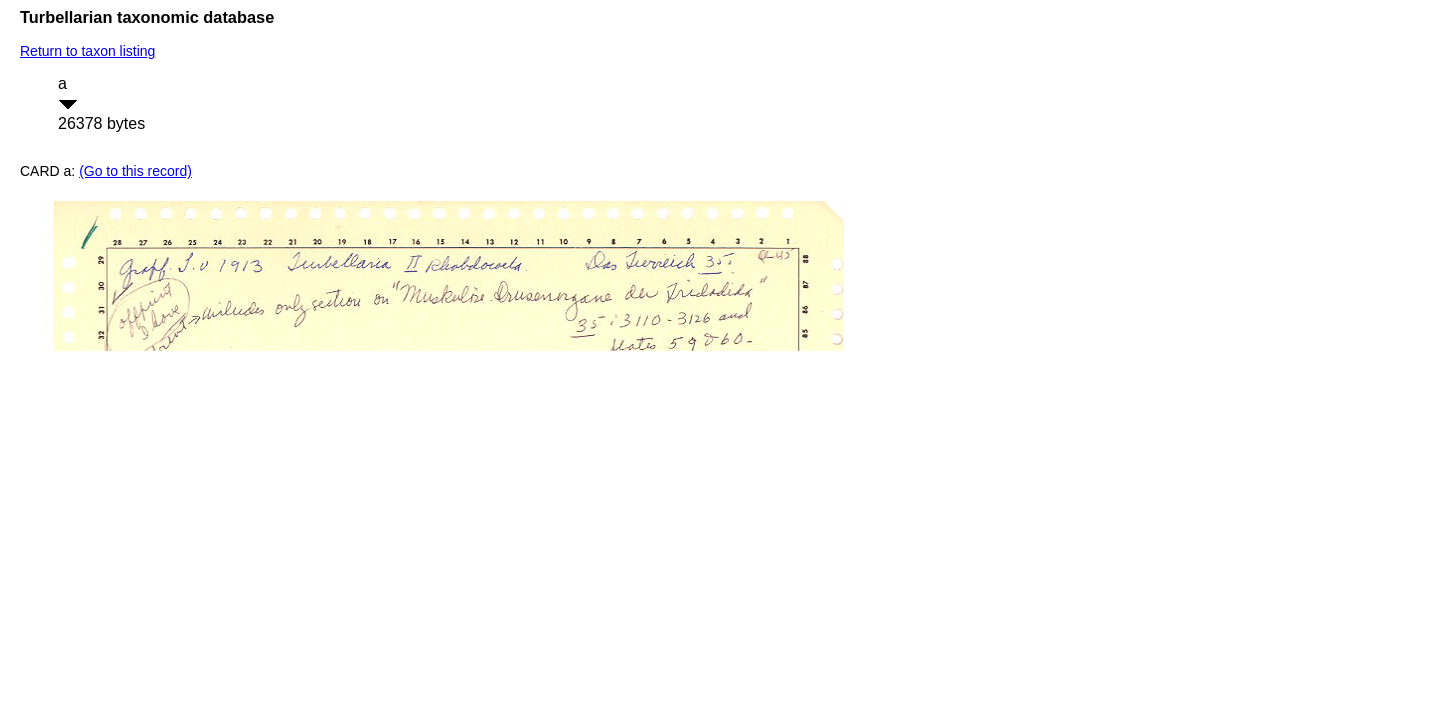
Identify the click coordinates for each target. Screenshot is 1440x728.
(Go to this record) (135, 171)
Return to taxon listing (87, 51)
